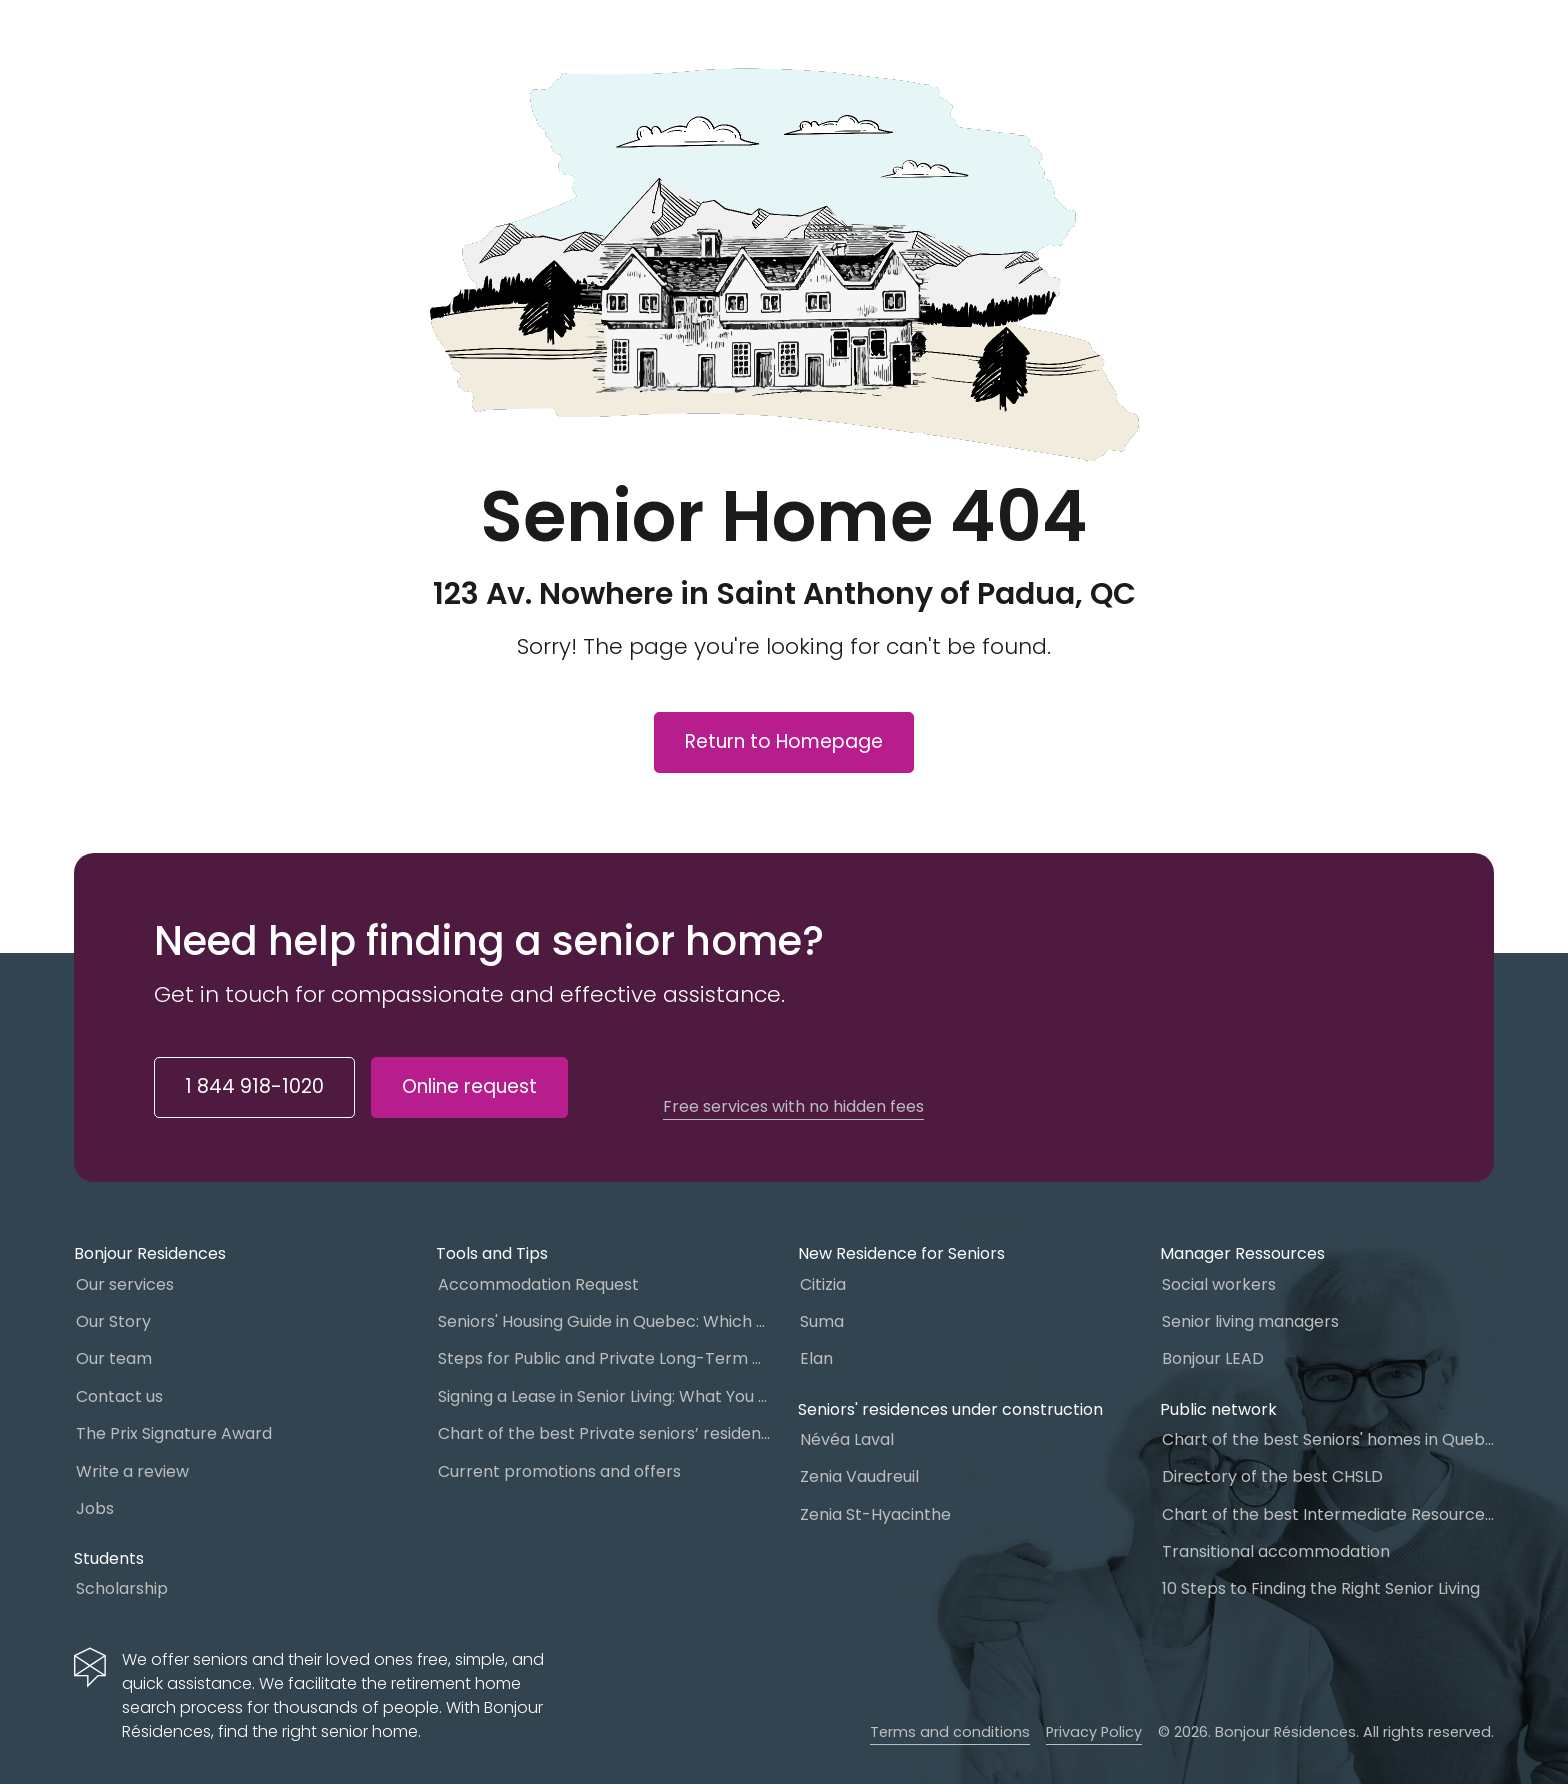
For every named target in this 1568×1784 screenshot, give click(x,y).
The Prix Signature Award (174, 1433)
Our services (125, 1284)
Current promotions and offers (559, 1471)
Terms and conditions (950, 1732)
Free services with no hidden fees (793, 1107)
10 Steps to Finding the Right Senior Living (1321, 1588)
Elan (816, 1358)
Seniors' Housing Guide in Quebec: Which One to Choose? (604, 1321)
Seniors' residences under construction (950, 1409)
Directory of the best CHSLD (1272, 1476)
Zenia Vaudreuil (859, 1476)
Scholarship (122, 1588)
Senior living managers (1250, 1321)
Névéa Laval (847, 1439)
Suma (822, 1321)
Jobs (95, 1508)
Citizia (823, 1284)
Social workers (1219, 1284)
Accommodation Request (538, 1284)
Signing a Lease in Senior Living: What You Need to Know (604, 1396)
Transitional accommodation (1276, 1551)
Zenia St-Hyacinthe (875, 1514)
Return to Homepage (784, 741)
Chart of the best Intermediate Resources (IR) (1328, 1514)
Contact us (119, 1396)
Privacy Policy (1094, 1732)
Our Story (113, 1321)
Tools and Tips (492, 1253)
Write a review (132, 1471)
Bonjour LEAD (1213, 1358)
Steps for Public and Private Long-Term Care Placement (604, 1358)
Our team (114, 1358)
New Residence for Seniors (901, 1253)
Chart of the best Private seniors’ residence (604, 1433)
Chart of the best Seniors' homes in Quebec (1328, 1439)
